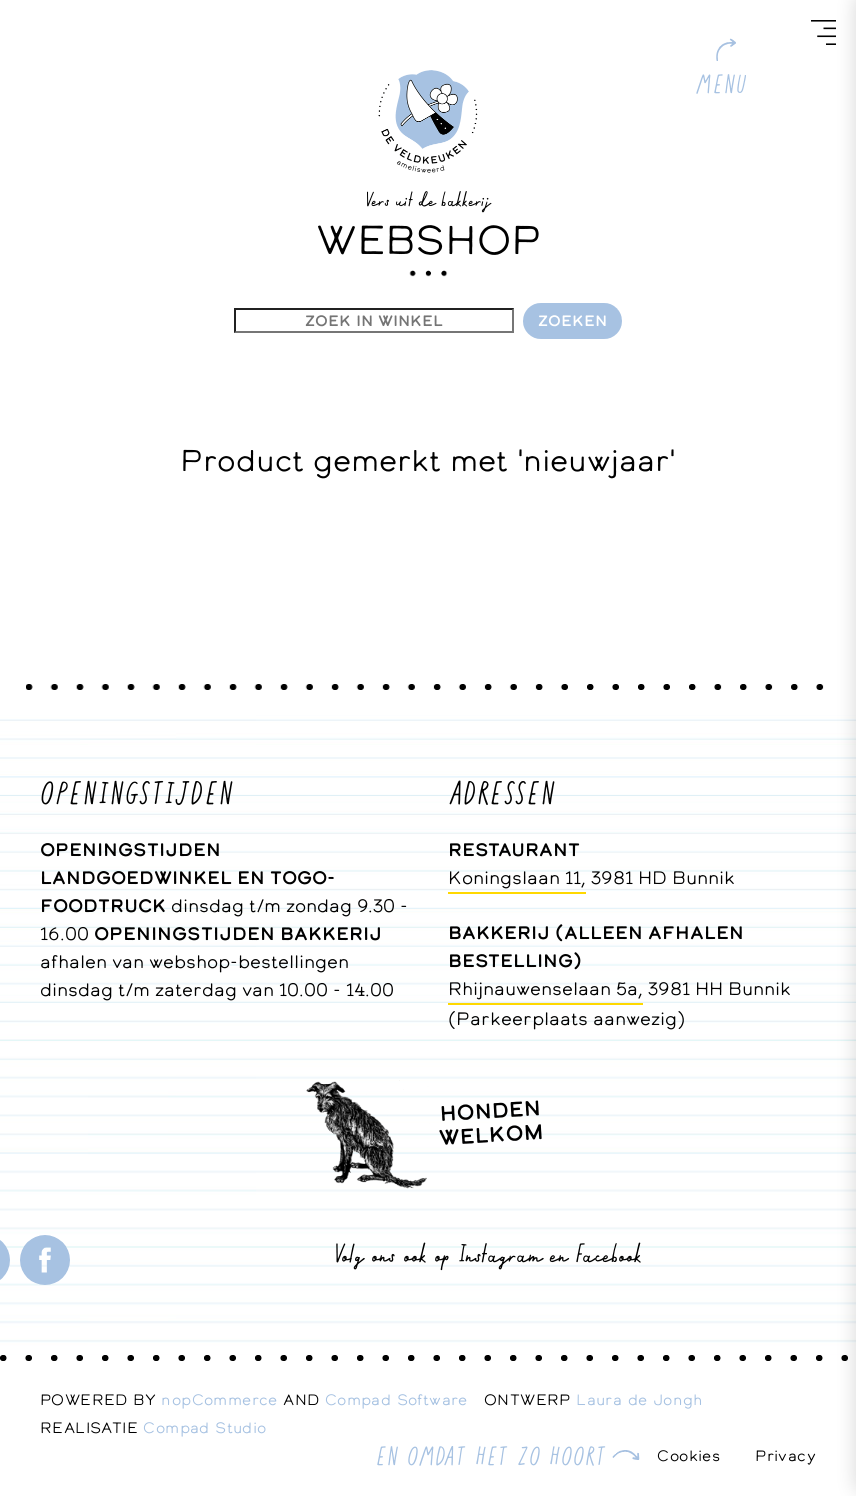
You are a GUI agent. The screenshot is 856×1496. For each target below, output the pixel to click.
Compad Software (404, 1399)
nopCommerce (219, 1399)
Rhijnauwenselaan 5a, (545, 988)
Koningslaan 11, (517, 877)
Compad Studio (204, 1427)
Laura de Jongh (647, 1399)
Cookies (688, 1455)
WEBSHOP (428, 240)
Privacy (785, 1455)
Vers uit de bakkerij (428, 199)
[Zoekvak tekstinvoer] (374, 320)
